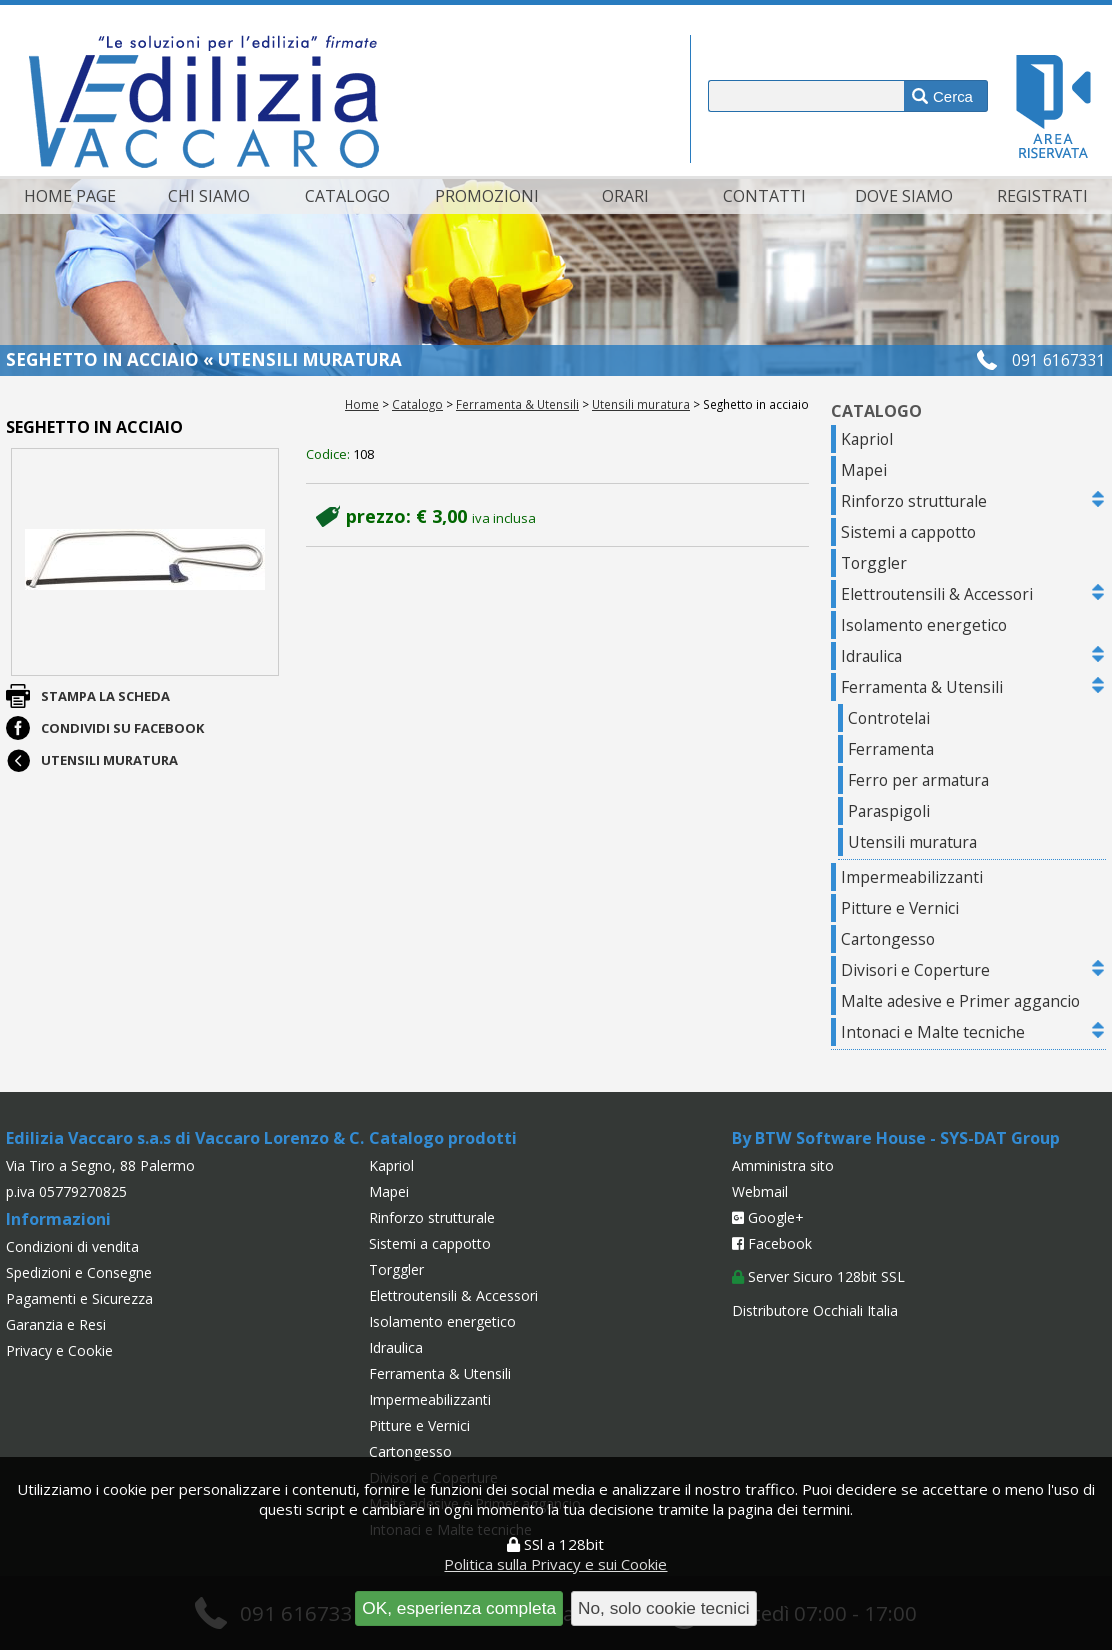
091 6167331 (1059, 360)
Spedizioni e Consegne (79, 1272)
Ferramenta (891, 749)
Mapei (864, 470)
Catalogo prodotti (443, 1138)
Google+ (768, 1217)
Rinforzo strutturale (914, 501)
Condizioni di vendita (72, 1246)
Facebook (772, 1243)
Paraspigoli (889, 811)
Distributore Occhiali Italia (815, 1310)
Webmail (760, 1191)
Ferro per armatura (918, 780)
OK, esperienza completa (459, 1608)
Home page (70, 196)
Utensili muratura (641, 404)
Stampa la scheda (105, 696)
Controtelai (889, 718)
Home (362, 404)
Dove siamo (904, 196)
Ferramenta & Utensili (517, 404)
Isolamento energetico (924, 625)
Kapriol (867, 439)
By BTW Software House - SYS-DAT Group (896, 1138)
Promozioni (487, 196)
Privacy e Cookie (59, 1350)
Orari (625, 196)
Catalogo (347, 196)
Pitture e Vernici (900, 908)
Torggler (874, 563)
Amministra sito (783, 1165)
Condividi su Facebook (122, 728)
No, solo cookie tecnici (664, 1608)
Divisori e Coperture (915, 970)
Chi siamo (209, 196)
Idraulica (871, 656)
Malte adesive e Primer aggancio (960, 1001)
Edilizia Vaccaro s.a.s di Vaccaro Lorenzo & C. (185, 1138)
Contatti (764, 196)
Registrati (1042, 196)
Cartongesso (888, 939)
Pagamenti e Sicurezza (79, 1298)
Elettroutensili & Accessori (937, 594)
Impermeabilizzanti (912, 877)
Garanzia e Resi (56, 1324)
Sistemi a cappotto (908, 532)
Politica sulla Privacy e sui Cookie (555, 1564)
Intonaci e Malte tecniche (933, 1032)
